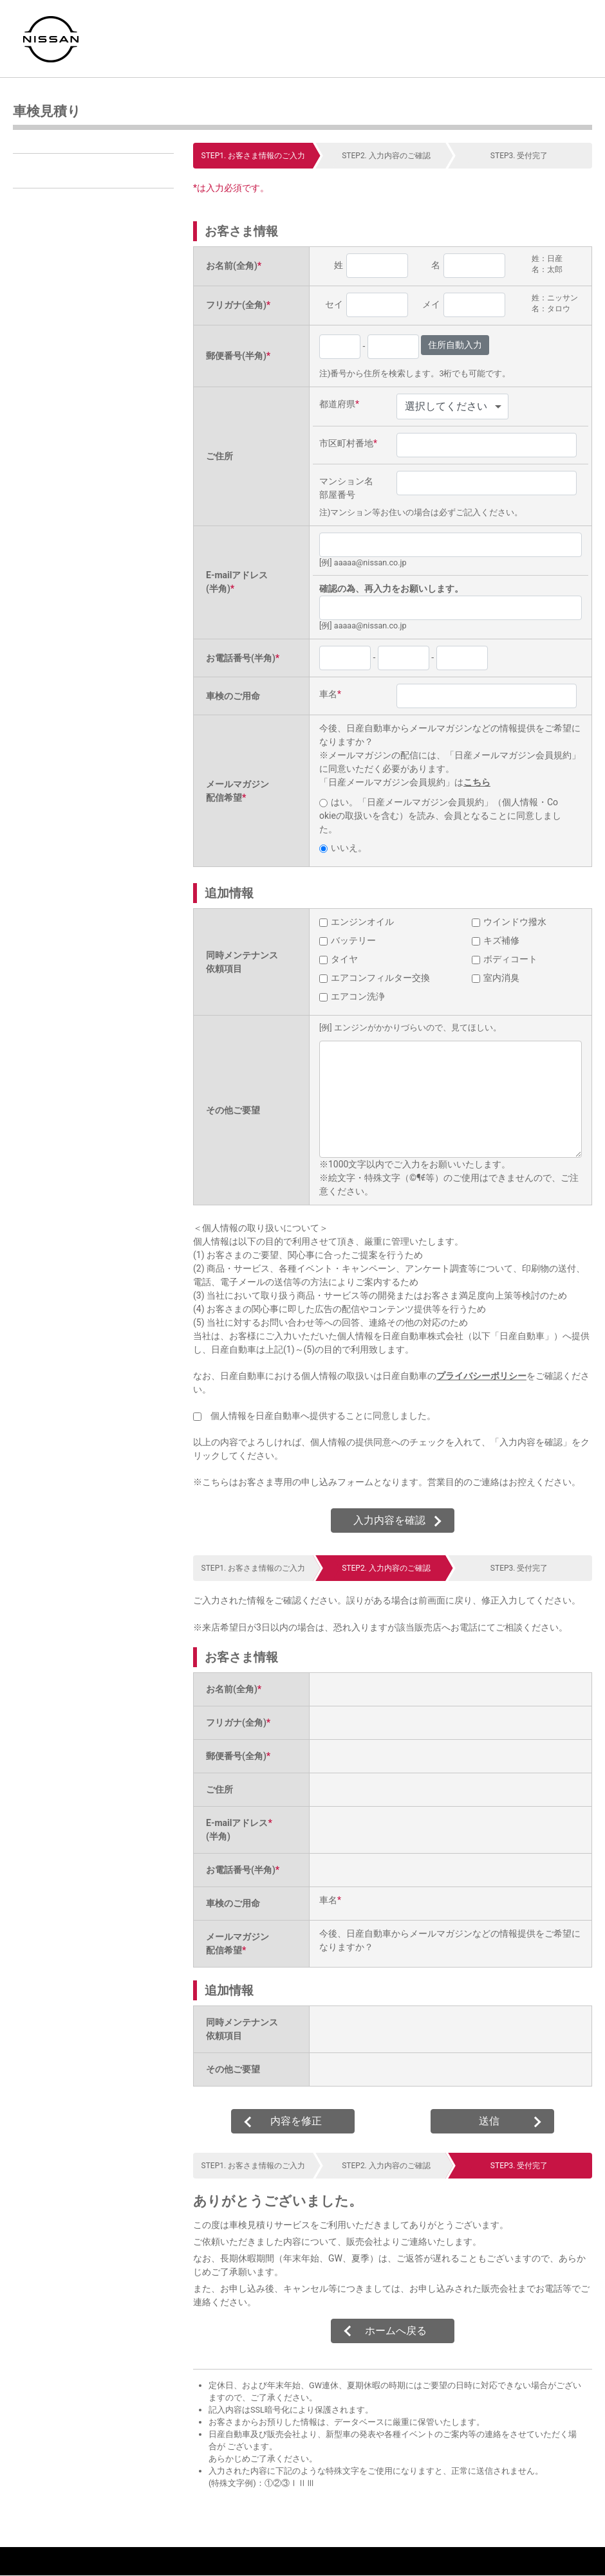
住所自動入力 (455, 345)
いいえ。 (343, 848)
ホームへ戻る (396, 2331)
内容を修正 (296, 2121)
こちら (476, 782)
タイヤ (338, 959)
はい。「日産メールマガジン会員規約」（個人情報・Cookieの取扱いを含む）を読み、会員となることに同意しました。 (440, 815)
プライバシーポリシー (481, 1376)
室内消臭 (495, 978)
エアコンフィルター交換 (374, 978)
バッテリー (347, 940)
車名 (330, 694)
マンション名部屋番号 (346, 488)
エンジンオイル (356, 922)
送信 (489, 2121)
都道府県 (339, 404)
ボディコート (504, 959)
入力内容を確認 (389, 1520)
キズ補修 (495, 940)
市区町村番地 (348, 443)
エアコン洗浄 (352, 996)
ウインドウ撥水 (509, 922)
